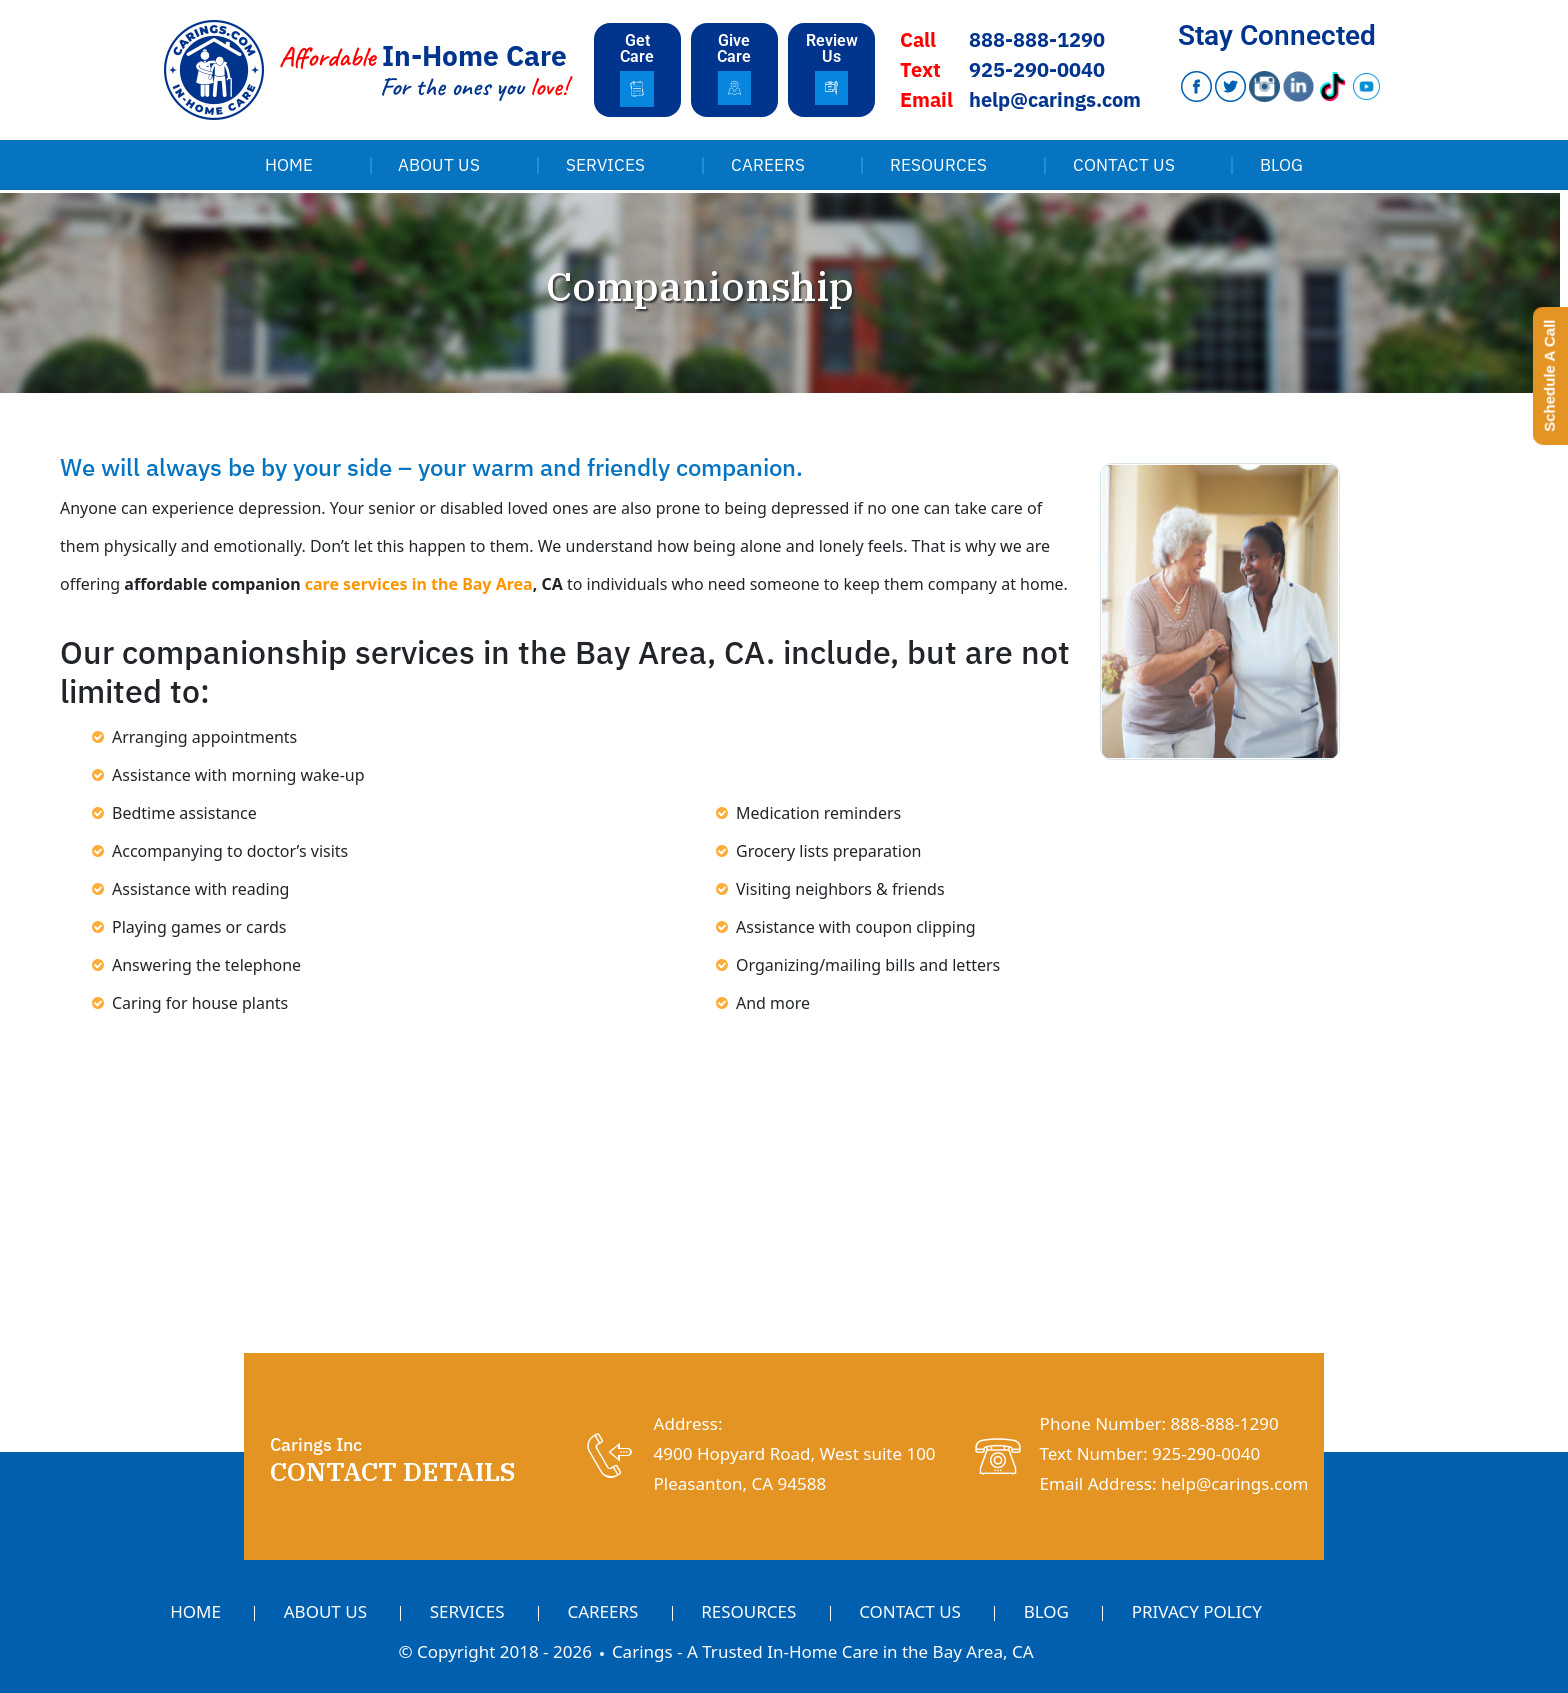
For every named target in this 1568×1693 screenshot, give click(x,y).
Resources (938, 165)
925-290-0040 (1037, 69)
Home (289, 165)
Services (605, 165)
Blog (1281, 165)
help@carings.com (1055, 99)
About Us (439, 165)
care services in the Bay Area (419, 584)
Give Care (734, 48)
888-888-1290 (1037, 39)
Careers (768, 165)
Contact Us (1124, 165)
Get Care (637, 48)
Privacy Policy (1197, 1611)
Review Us (832, 48)
